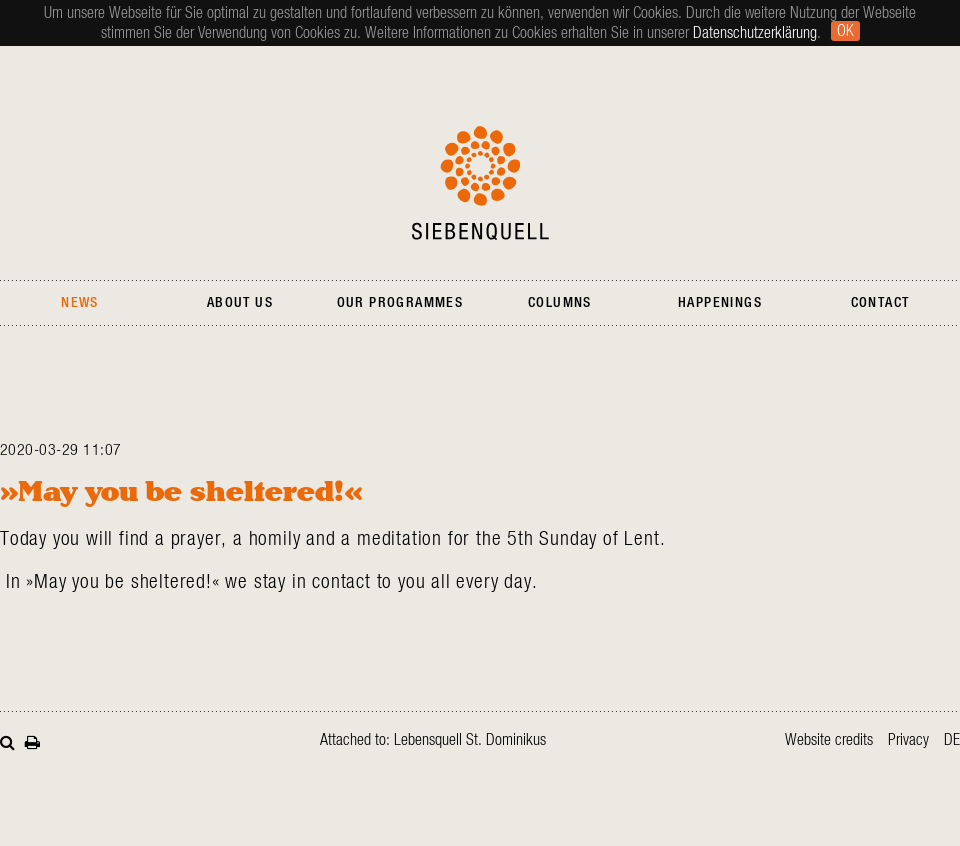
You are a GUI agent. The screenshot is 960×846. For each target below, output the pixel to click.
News (80, 303)
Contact (880, 303)
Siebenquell (480, 183)
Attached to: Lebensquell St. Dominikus (433, 740)
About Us (240, 303)
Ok (845, 31)
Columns (560, 303)
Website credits (829, 740)
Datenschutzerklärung (755, 33)
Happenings (720, 303)
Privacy (908, 740)
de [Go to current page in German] (952, 740)
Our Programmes (400, 303)
